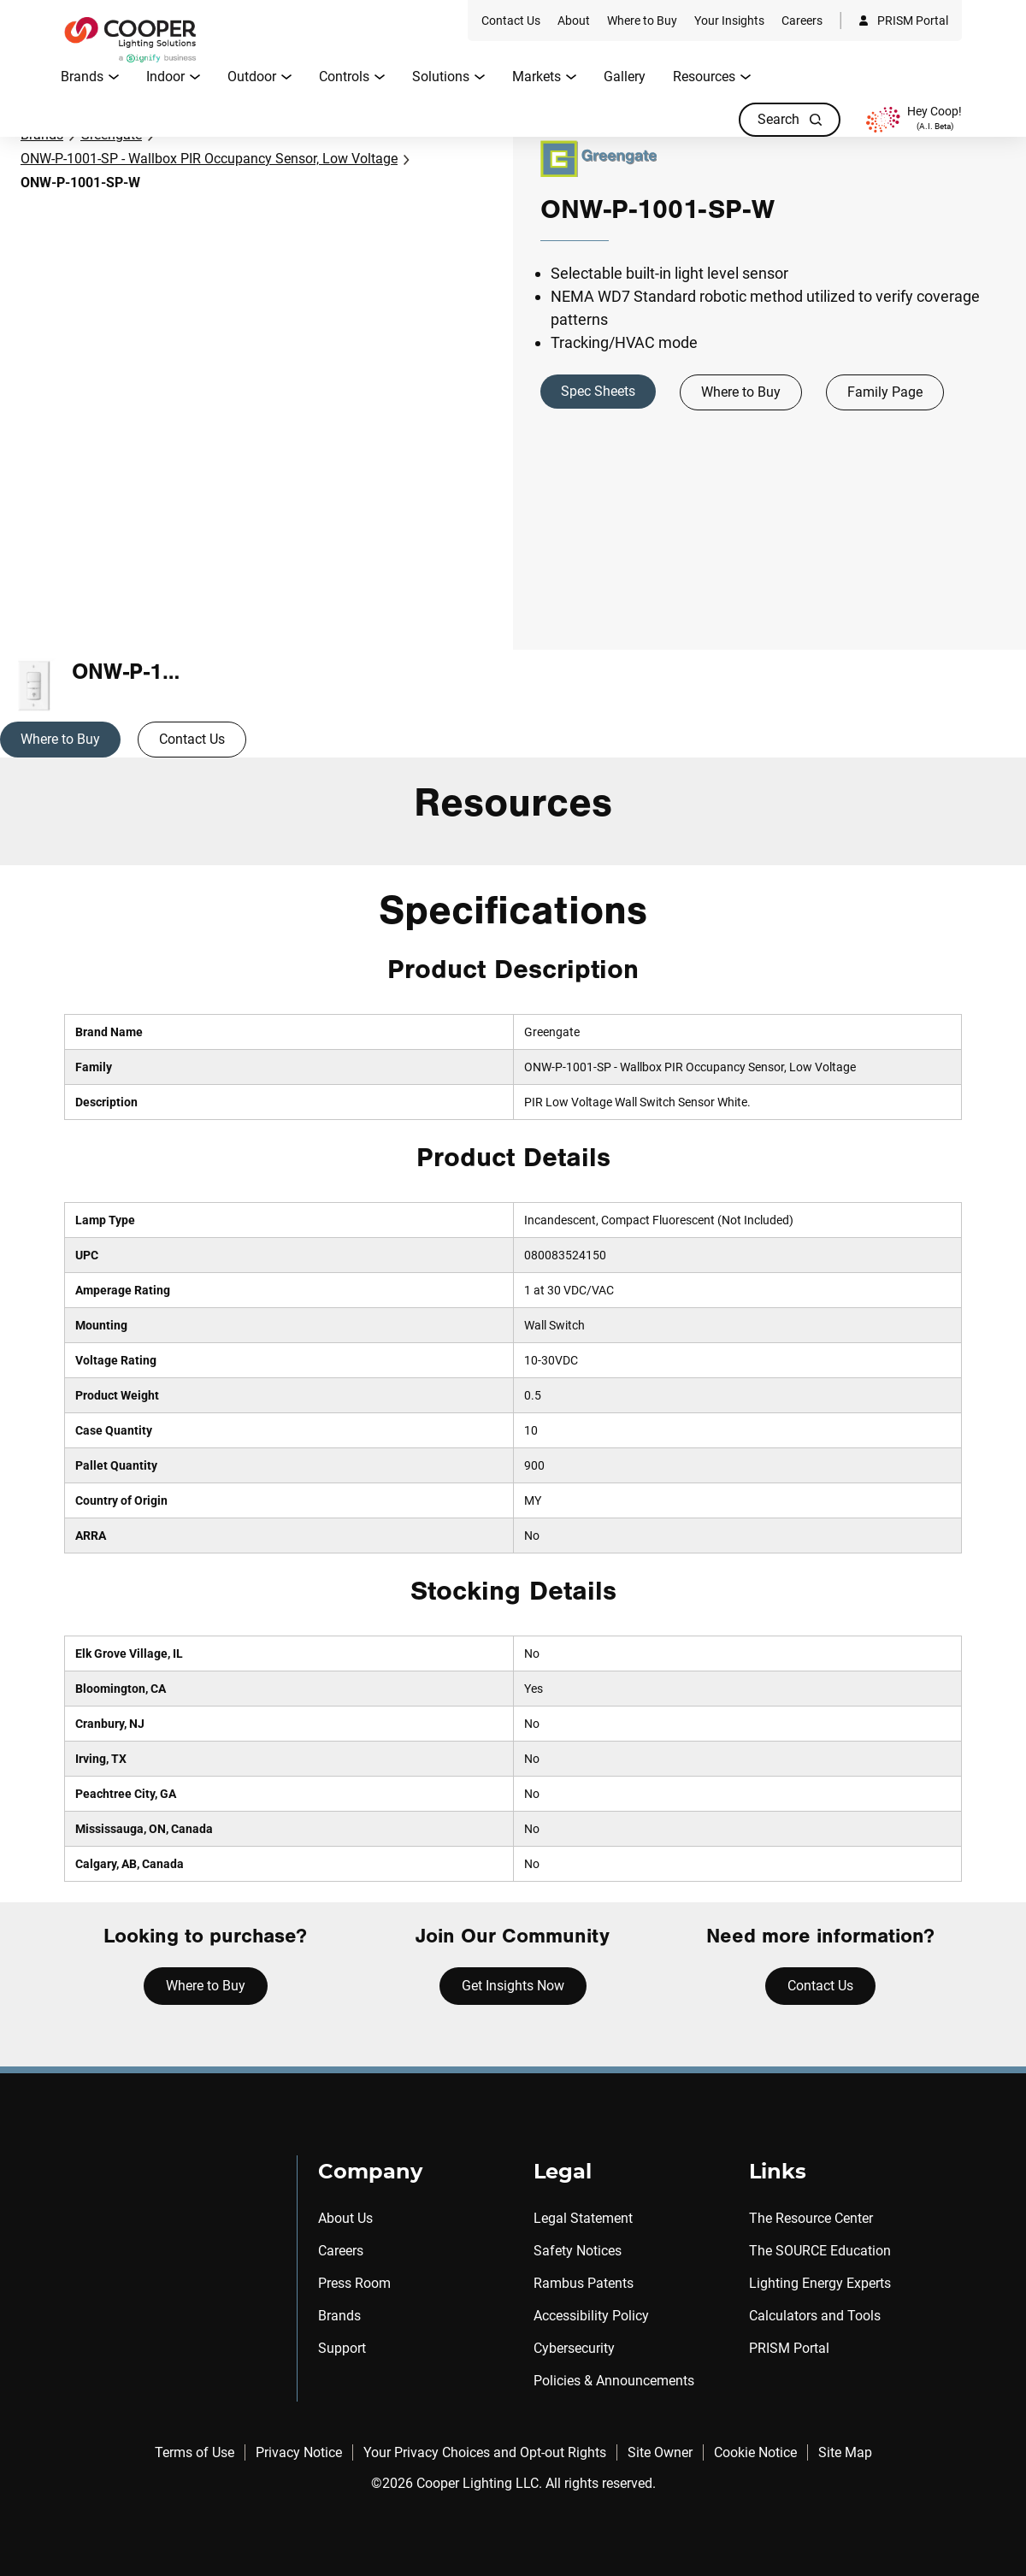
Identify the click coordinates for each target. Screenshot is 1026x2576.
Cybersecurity (574, 2348)
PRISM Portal (789, 2348)
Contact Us (192, 739)
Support (342, 2348)
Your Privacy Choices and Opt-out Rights (484, 2452)
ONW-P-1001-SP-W (80, 182)
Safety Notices (578, 2251)
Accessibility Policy (591, 2316)
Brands (339, 2316)
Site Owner (660, 2452)
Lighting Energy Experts (820, 2283)
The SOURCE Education (820, 2251)
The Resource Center (811, 2218)
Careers (340, 2251)
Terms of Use (194, 2452)
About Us (345, 2218)
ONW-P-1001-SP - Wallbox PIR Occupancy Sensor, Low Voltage (209, 158)
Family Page (885, 392)
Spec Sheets (598, 391)
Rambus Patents (584, 2283)
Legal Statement (583, 2218)
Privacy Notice (299, 2452)
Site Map (845, 2452)
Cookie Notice (755, 2452)
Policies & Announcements (614, 2381)
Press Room (354, 2283)
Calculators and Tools (815, 2316)
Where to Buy (741, 392)
